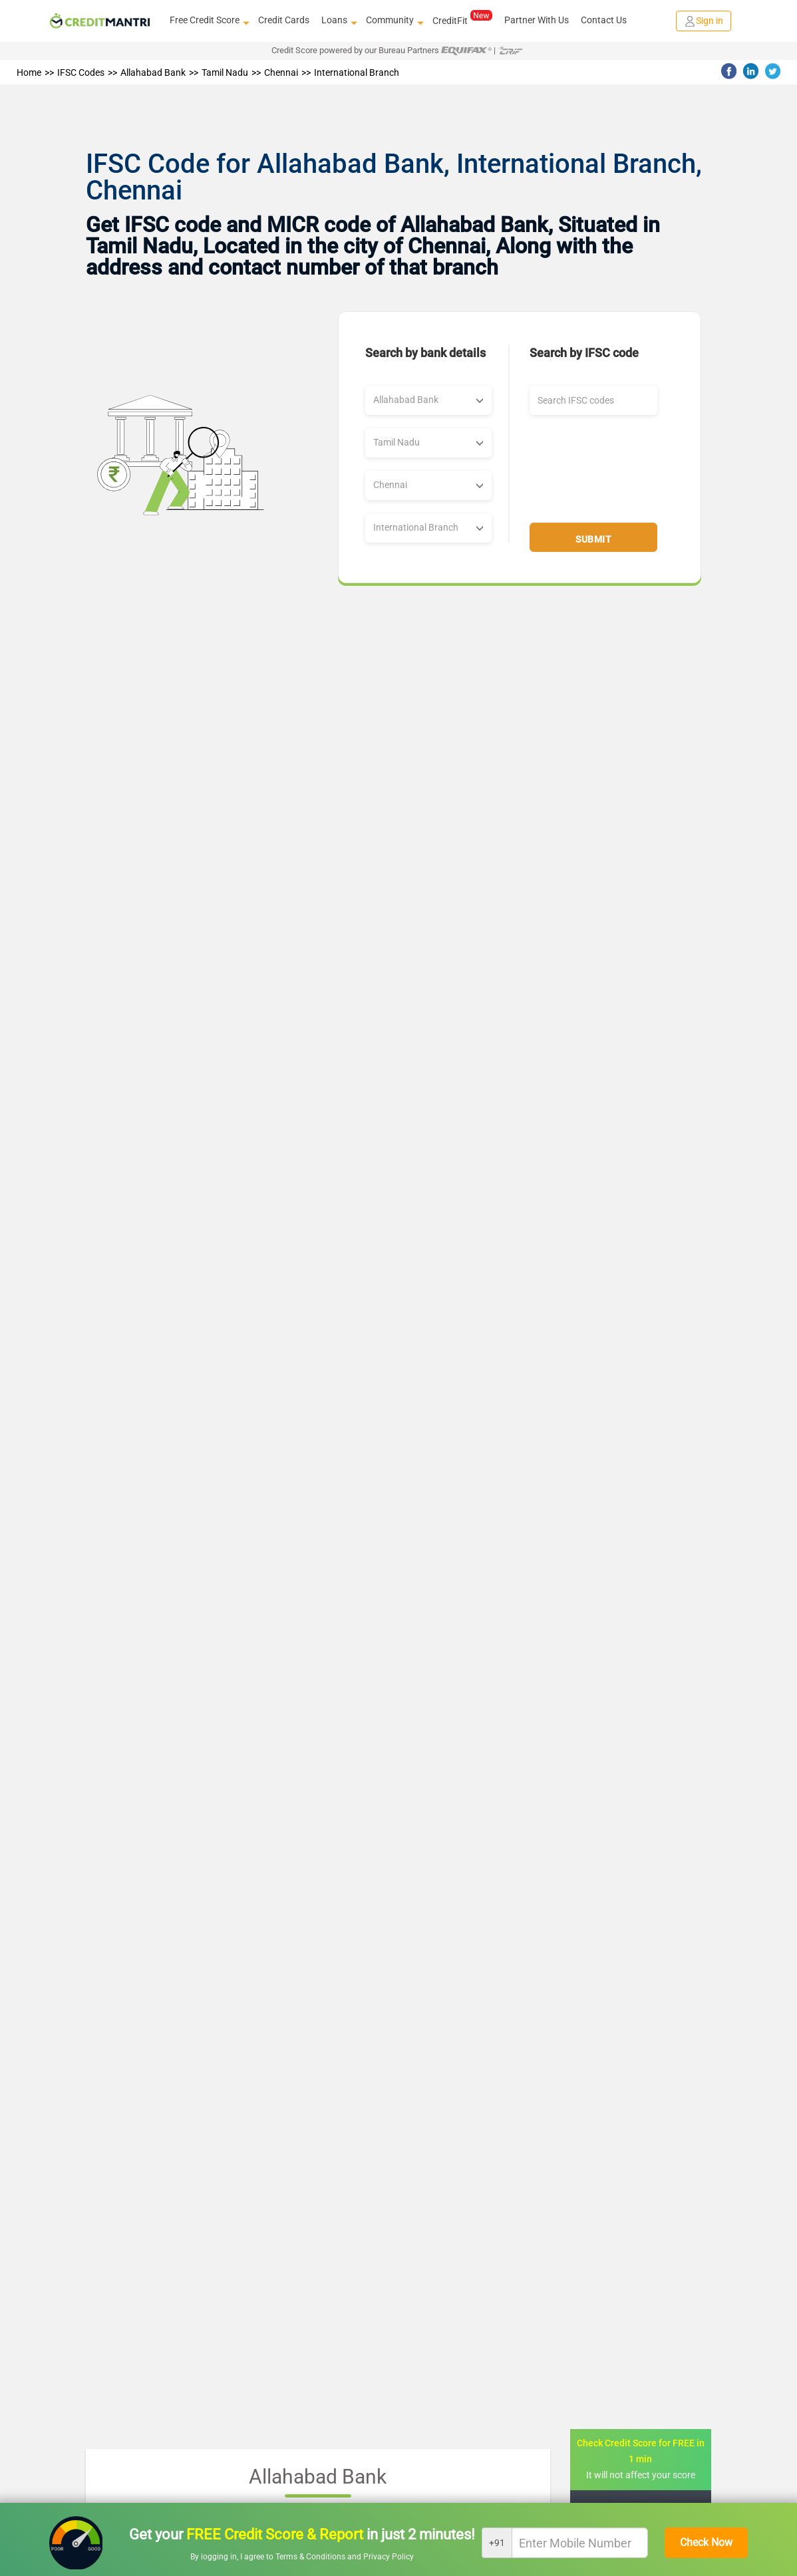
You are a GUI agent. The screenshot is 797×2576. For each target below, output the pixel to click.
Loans (337, 21)
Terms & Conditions (311, 2556)
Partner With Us (536, 20)
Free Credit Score (208, 21)
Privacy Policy (388, 2556)
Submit (593, 539)
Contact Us (604, 20)
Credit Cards (283, 20)
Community (393, 21)
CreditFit (462, 20)
